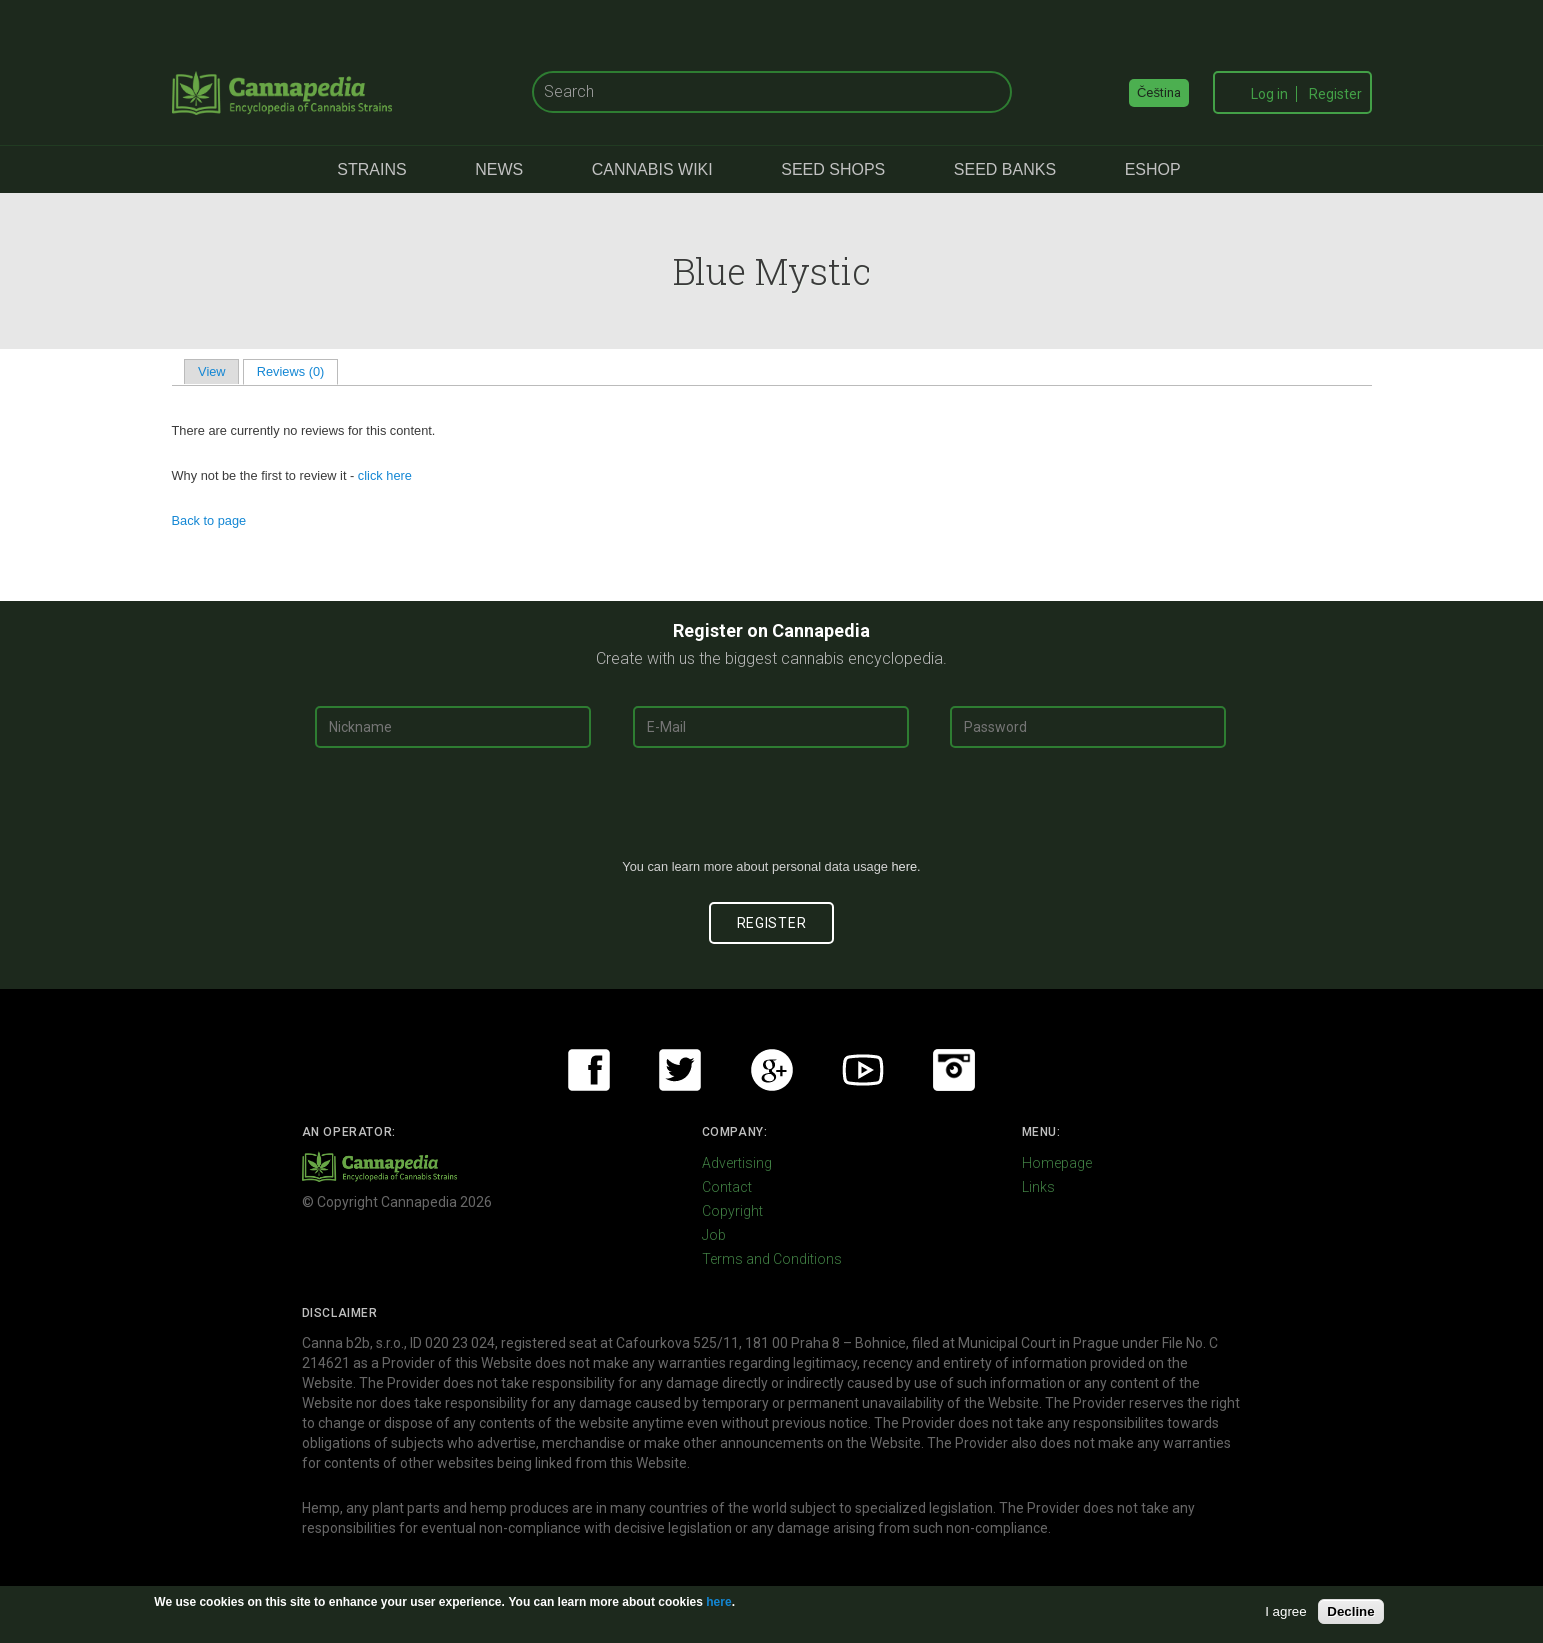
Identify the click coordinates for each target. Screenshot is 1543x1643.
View (212, 371)
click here (385, 475)
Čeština (1159, 92)
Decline (1350, 1611)
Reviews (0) (297, 371)
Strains (371, 169)
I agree (1286, 1611)
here (904, 866)
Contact (727, 1187)
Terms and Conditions (772, 1259)
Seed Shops (833, 169)
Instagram (954, 1070)
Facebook (589, 1070)
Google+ (772, 1070)
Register (1335, 94)
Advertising (737, 1163)
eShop (1153, 169)
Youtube (863, 1070)
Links (1038, 1187)
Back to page (209, 520)
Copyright (732, 1211)
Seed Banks (1005, 169)
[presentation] (772, 811)
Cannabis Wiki (652, 169)
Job (714, 1235)
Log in (1269, 94)
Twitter (680, 1070)
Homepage (1057, 1163)
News (499, 169)
